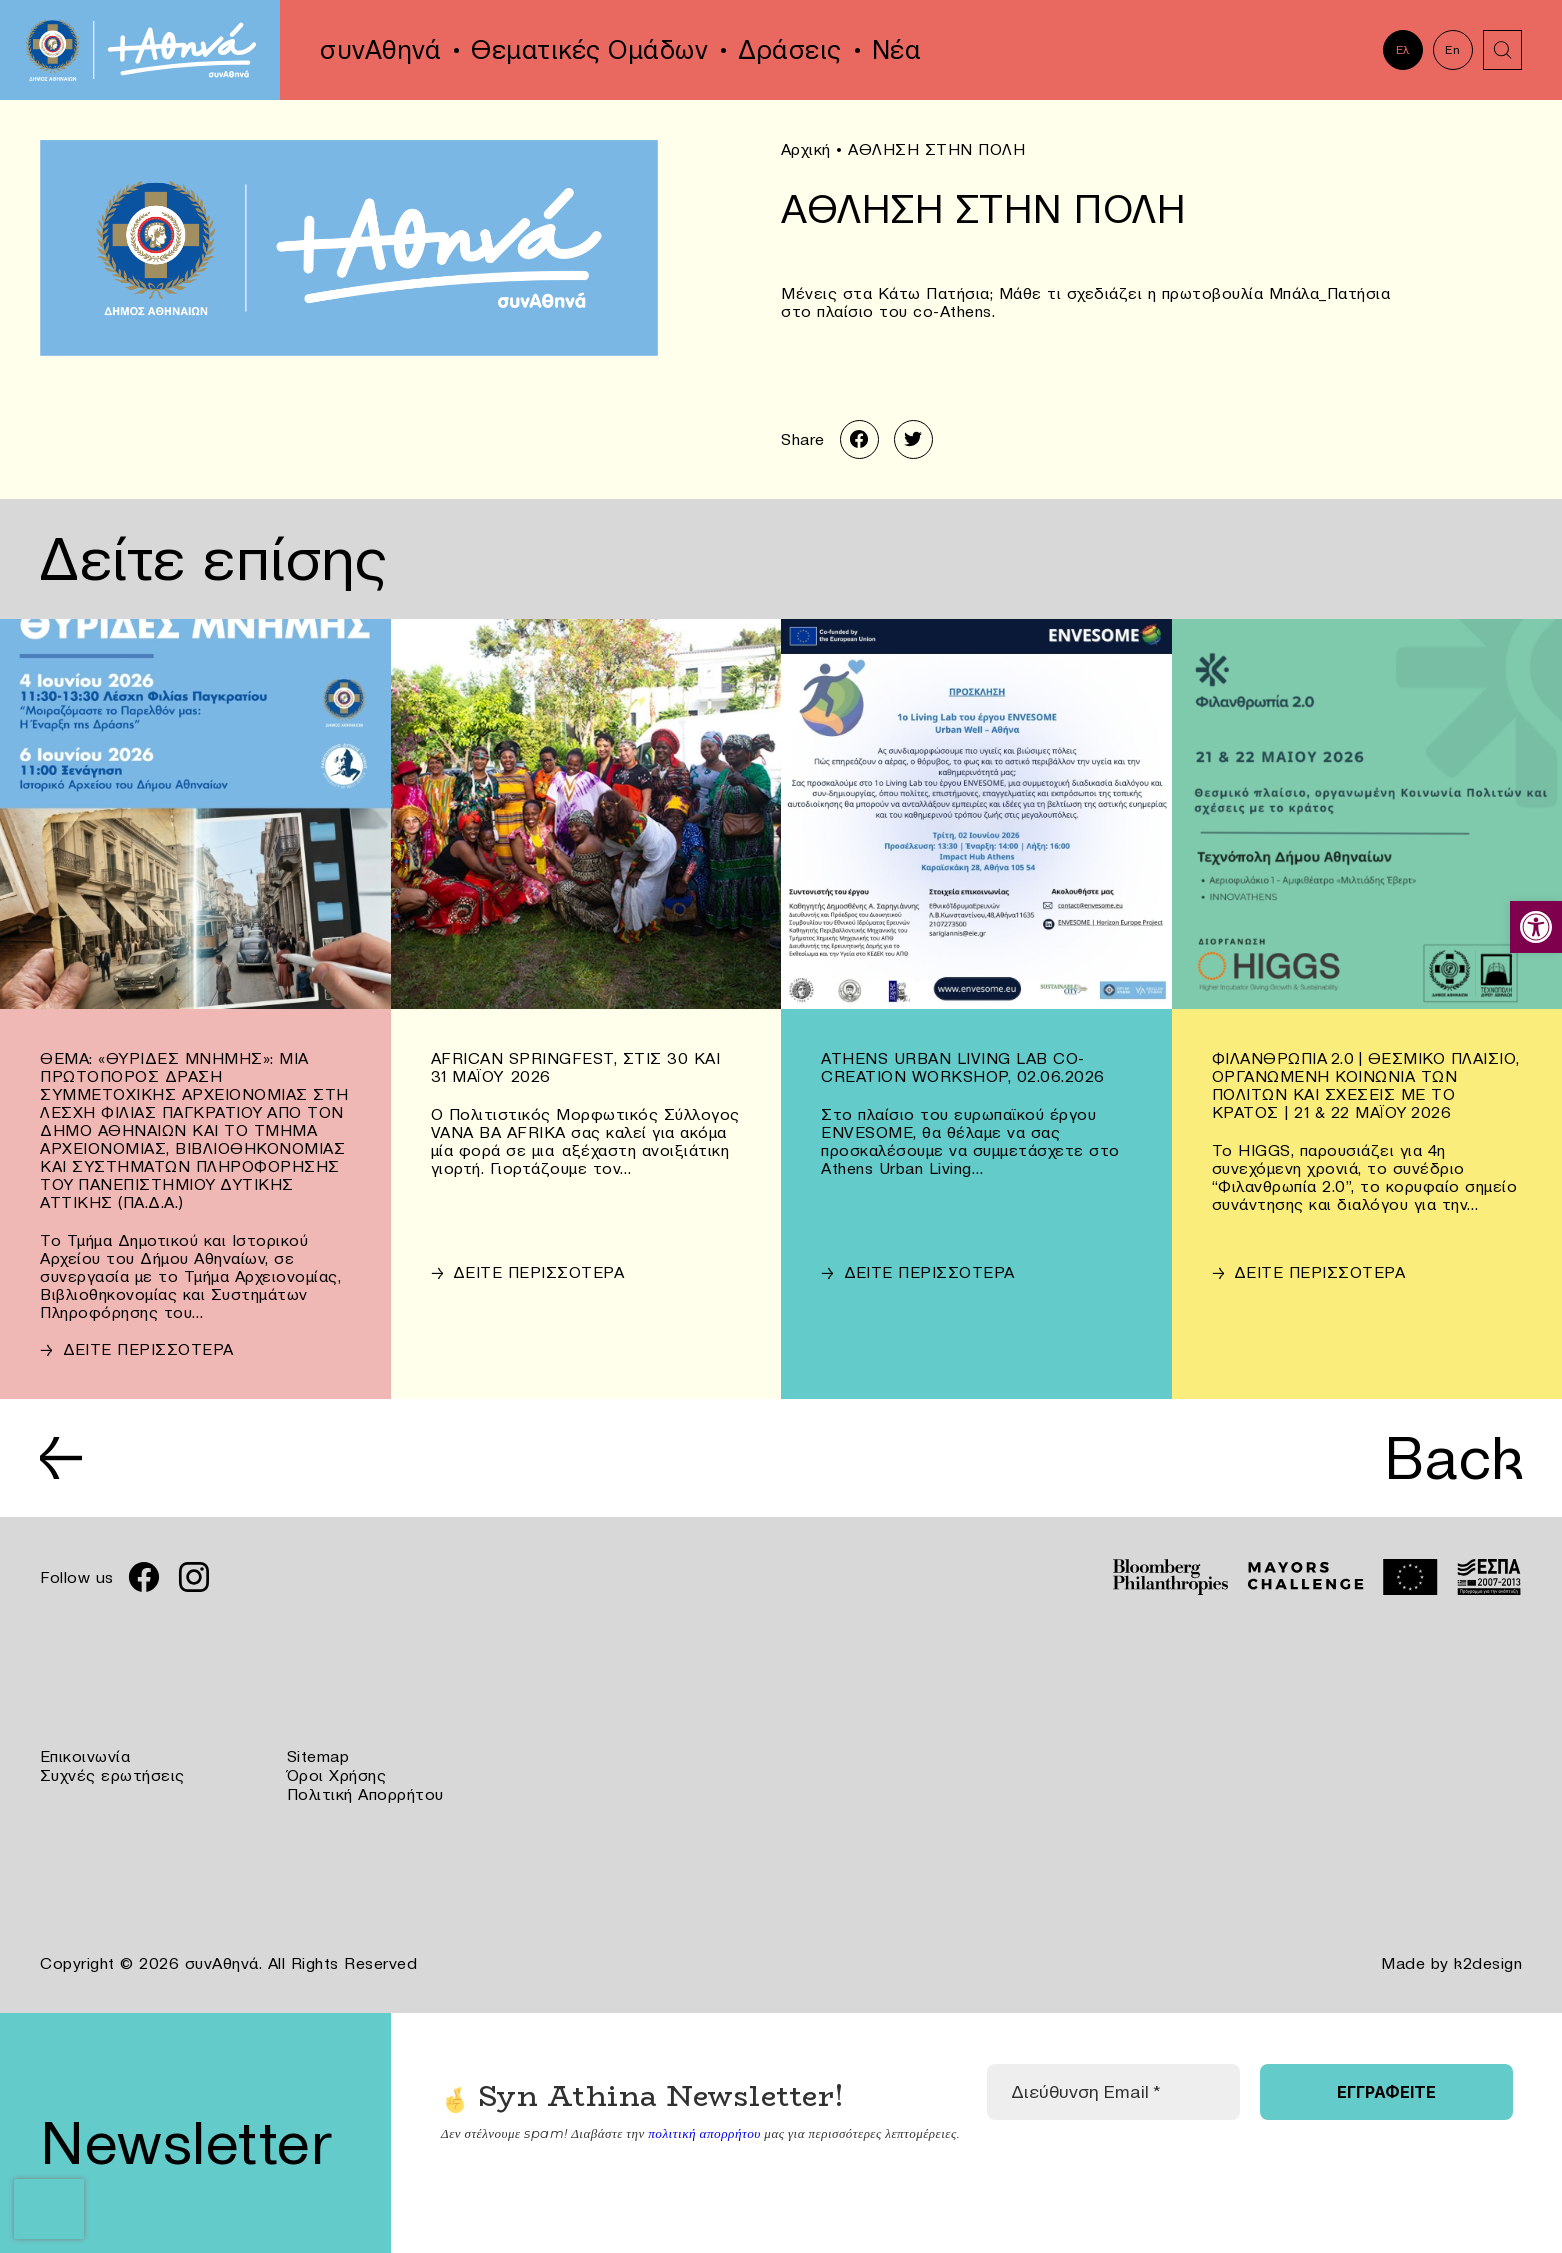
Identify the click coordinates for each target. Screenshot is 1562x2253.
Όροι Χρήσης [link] (337, 1777)
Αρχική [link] (806, 149)
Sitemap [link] (318, 1759)
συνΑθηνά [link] (380, 50)
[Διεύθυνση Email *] (1112, 2091)
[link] (1536, 927)
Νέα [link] (897, 50)
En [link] (1452, 49)
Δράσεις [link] (790, 50)
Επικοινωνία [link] (85, 1759)
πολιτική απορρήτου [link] (703, 2132)
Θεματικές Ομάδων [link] (589, 50)
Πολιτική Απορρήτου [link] (365, 1795)
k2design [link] (1488, 1963)
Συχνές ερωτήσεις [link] (112, 1777)
